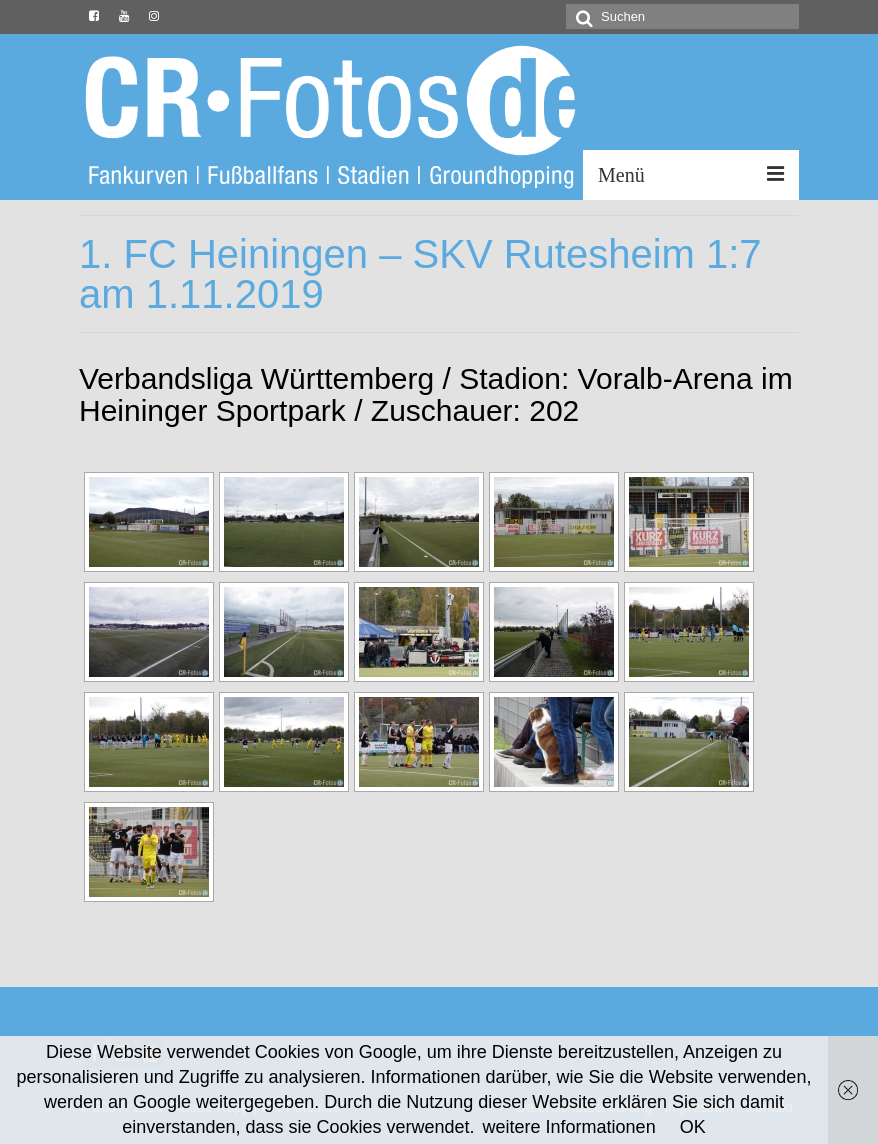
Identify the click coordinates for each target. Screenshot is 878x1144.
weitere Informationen (569, 1127)
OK (693, 1127)
